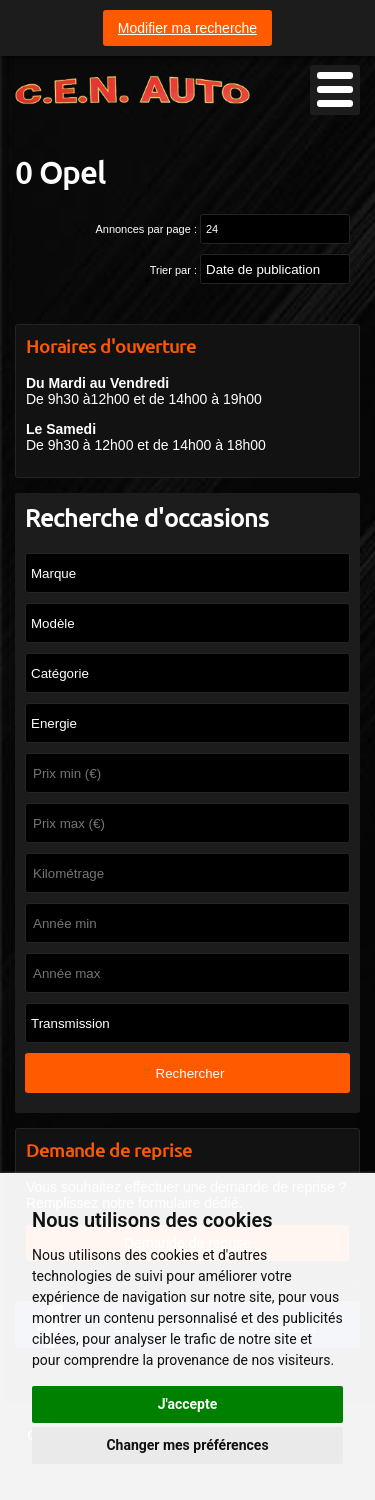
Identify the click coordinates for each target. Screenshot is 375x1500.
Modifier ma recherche (187, 28)
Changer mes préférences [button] (187, 1445)
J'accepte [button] (188, 1404)
